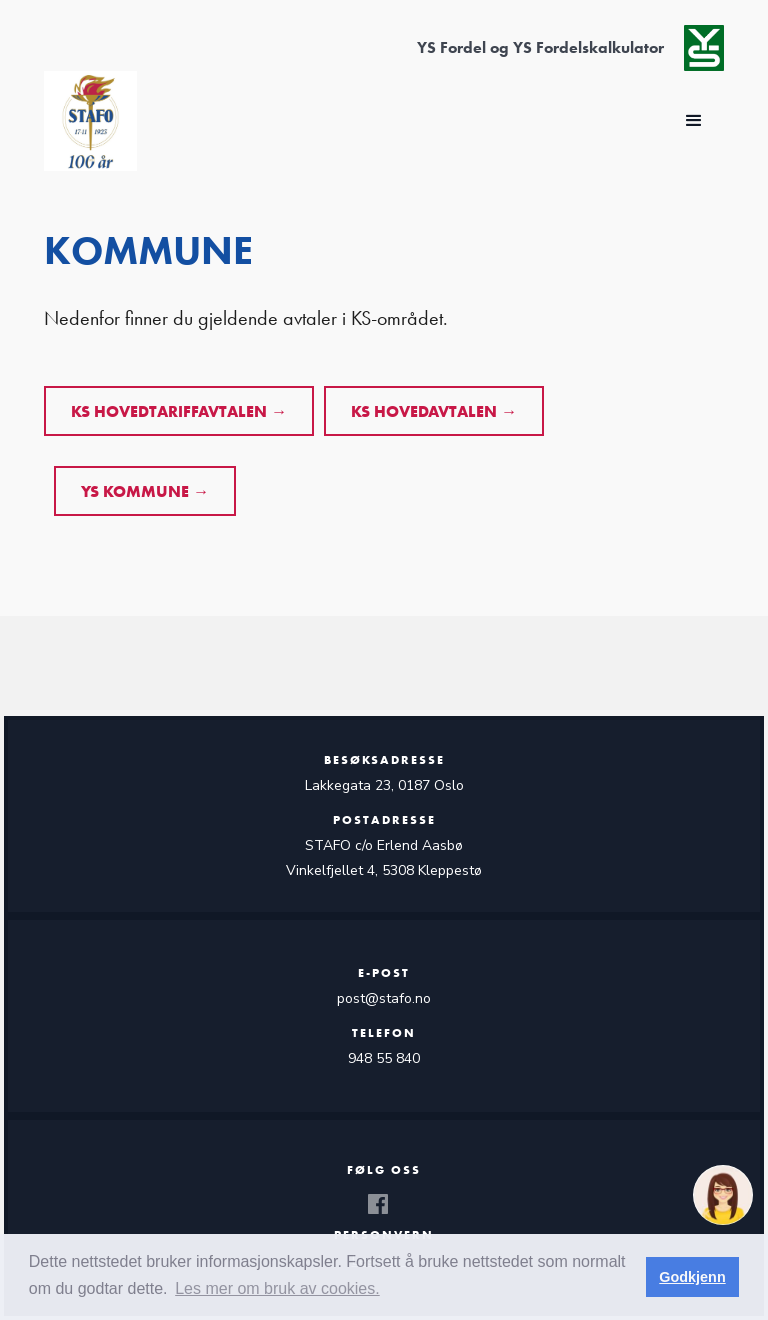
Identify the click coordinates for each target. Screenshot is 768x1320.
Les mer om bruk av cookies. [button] (277, 1288)
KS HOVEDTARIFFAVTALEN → (179, 411)
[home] (90, 121)
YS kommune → (145, 491)
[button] (694, 121)
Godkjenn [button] (692, 1277)
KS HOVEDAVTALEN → (434, 411)
